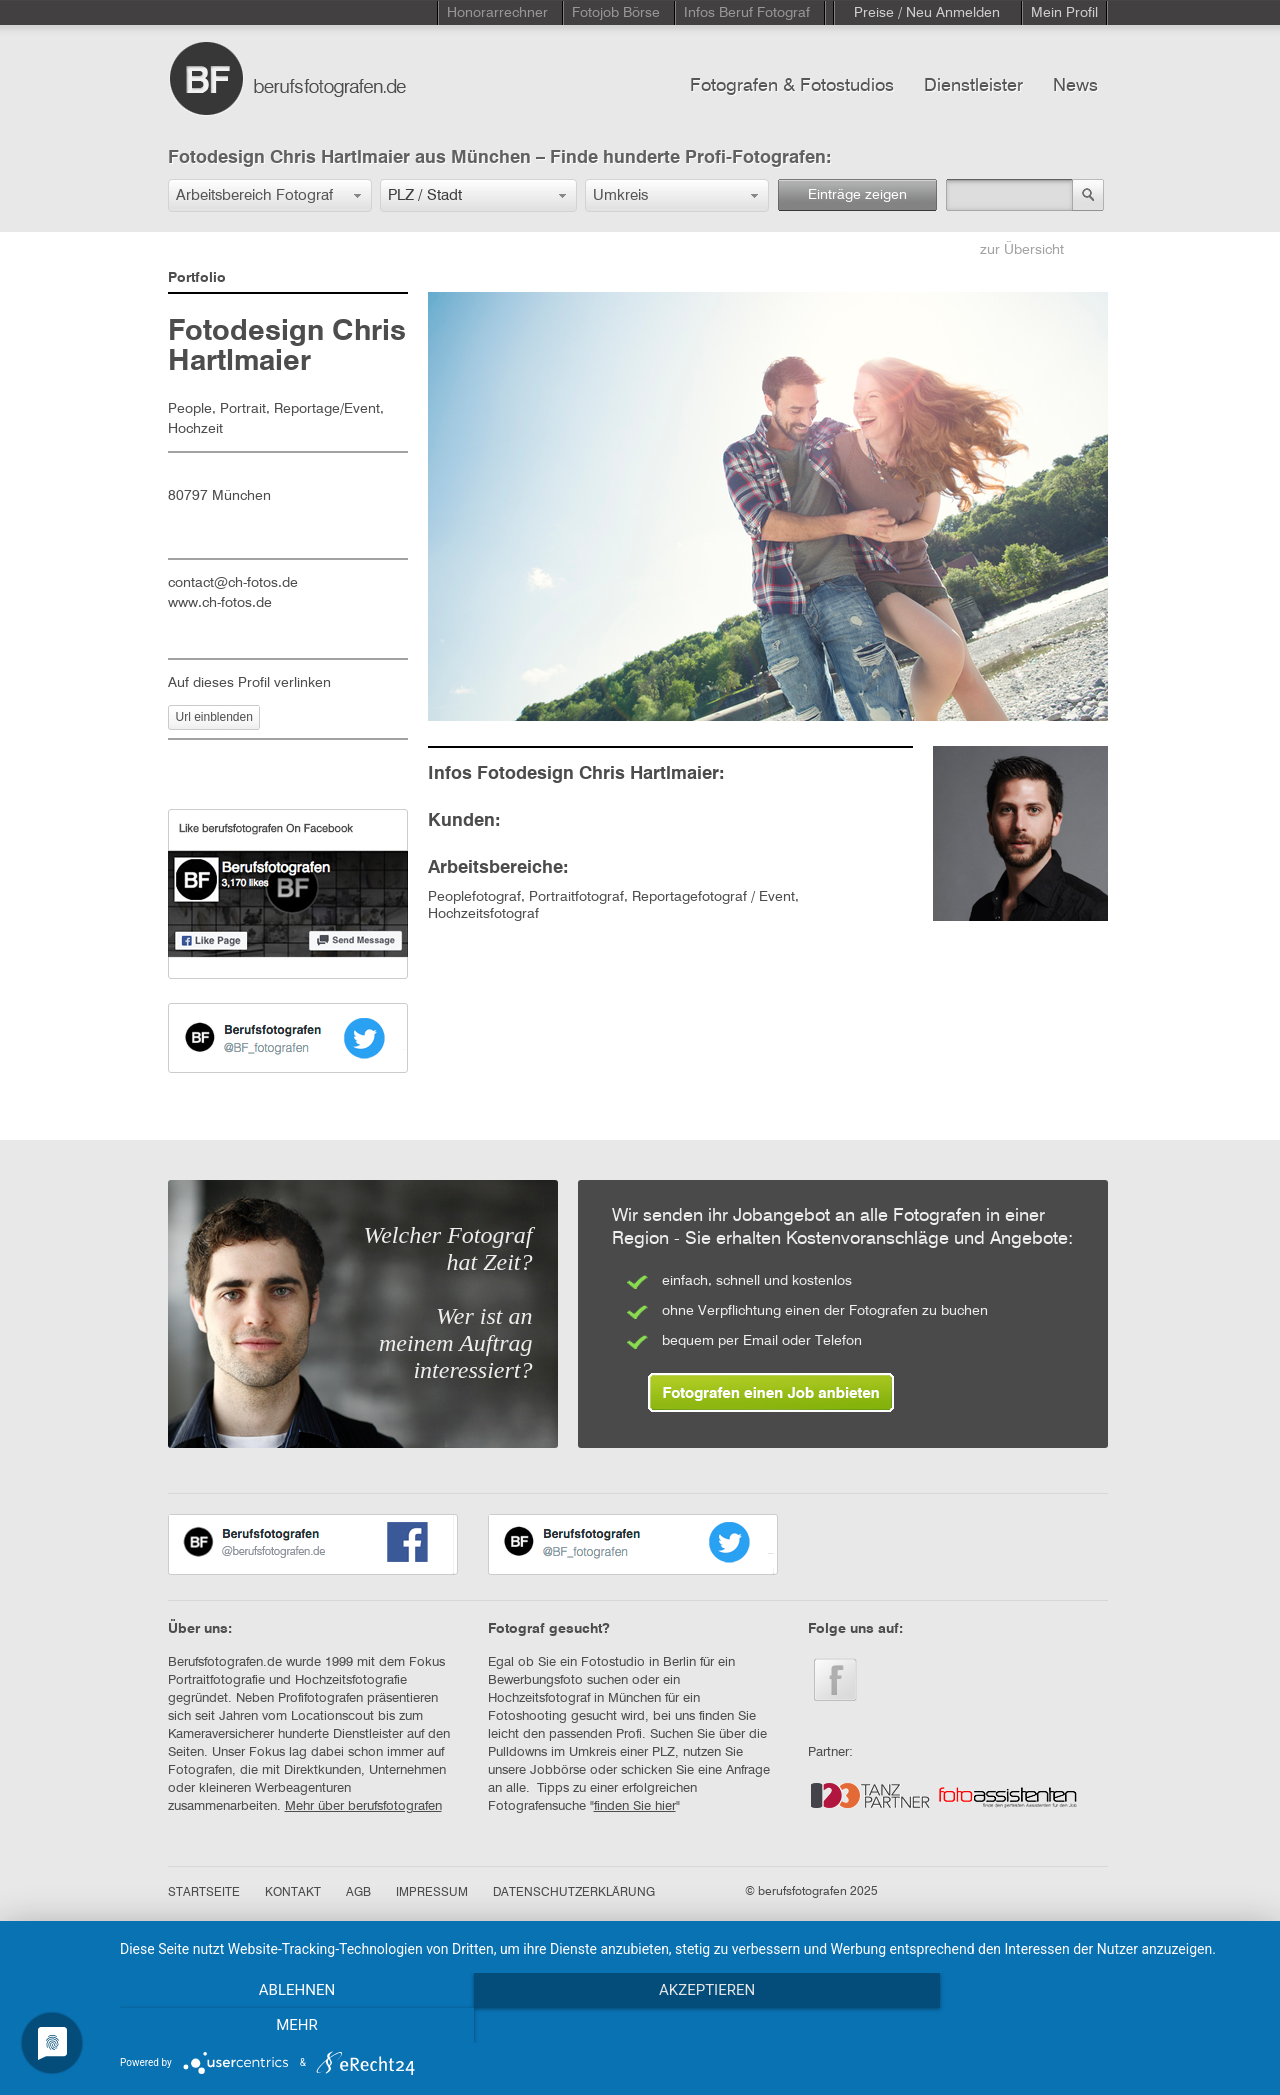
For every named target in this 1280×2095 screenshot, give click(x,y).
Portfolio (197, 278)
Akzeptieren (690, 2026)
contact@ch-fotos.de (233, 583)
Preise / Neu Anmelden (927, 13)
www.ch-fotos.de (220, 603)
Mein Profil (1064, 13)
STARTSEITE (204, 1893)
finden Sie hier (635, 1806)
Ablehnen (291, 2026)
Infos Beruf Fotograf (747, 13)
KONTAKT (293, 1893)
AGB (358, 1893)
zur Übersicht (1022, 250)
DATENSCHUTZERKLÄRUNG (574, 1893)
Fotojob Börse (616, 13)
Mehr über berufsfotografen (363, 1806)
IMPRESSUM (432, 1893)
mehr (1089, 2026)
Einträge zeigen (857, 195)
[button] (270, 195)
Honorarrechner (497, 13)
